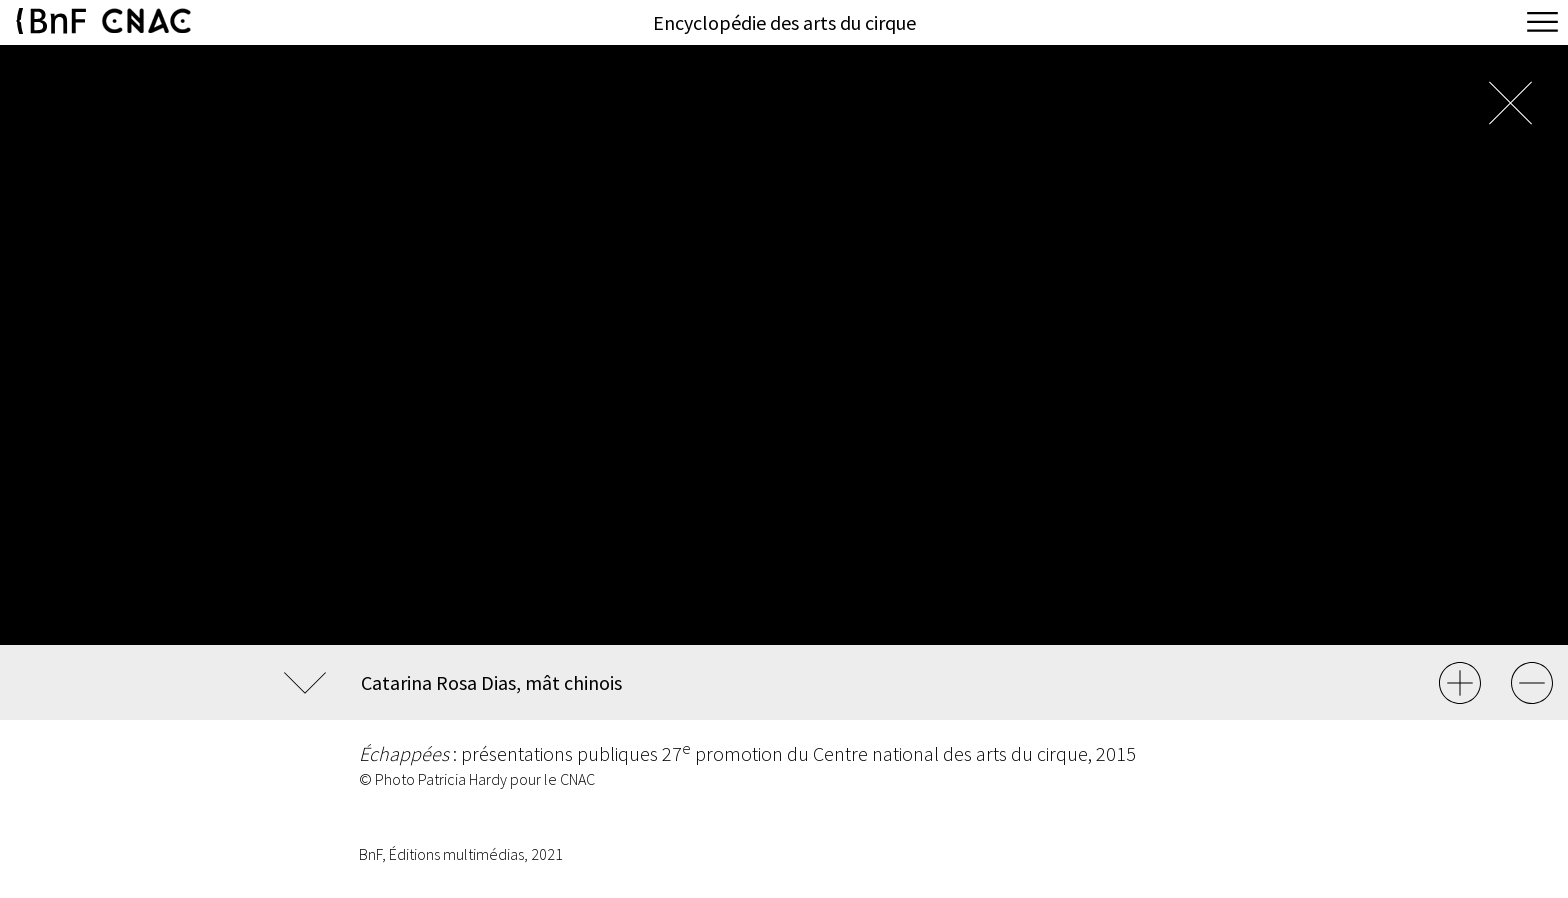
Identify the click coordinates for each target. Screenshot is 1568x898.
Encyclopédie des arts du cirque (784, 22)
